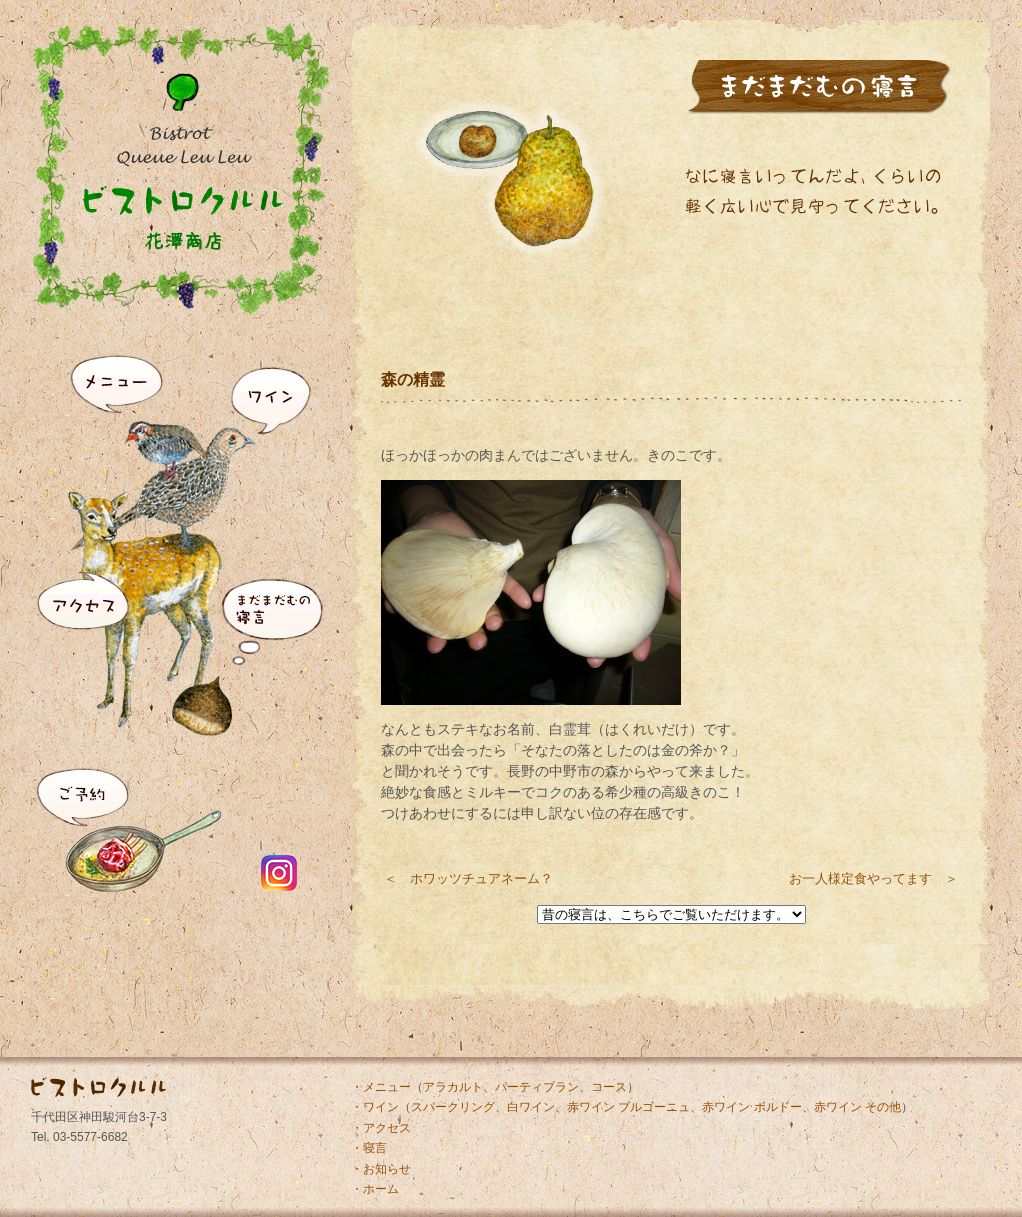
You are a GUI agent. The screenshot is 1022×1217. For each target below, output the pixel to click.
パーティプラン (537, 1087)
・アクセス (381, 1128)
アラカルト (453, 1087)
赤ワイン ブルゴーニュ (628, 1107)
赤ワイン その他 (857, 1107)
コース (609, 1087)
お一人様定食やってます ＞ (873, 878)
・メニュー (381, 1087)
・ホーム (375, 1189)
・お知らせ (381, 1169)
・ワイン (375, 1107)
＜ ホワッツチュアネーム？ (468, 878)
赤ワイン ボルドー (751, 1107)
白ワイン (531, 1107)
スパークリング (453, 1107)
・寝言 (369, 1148)
